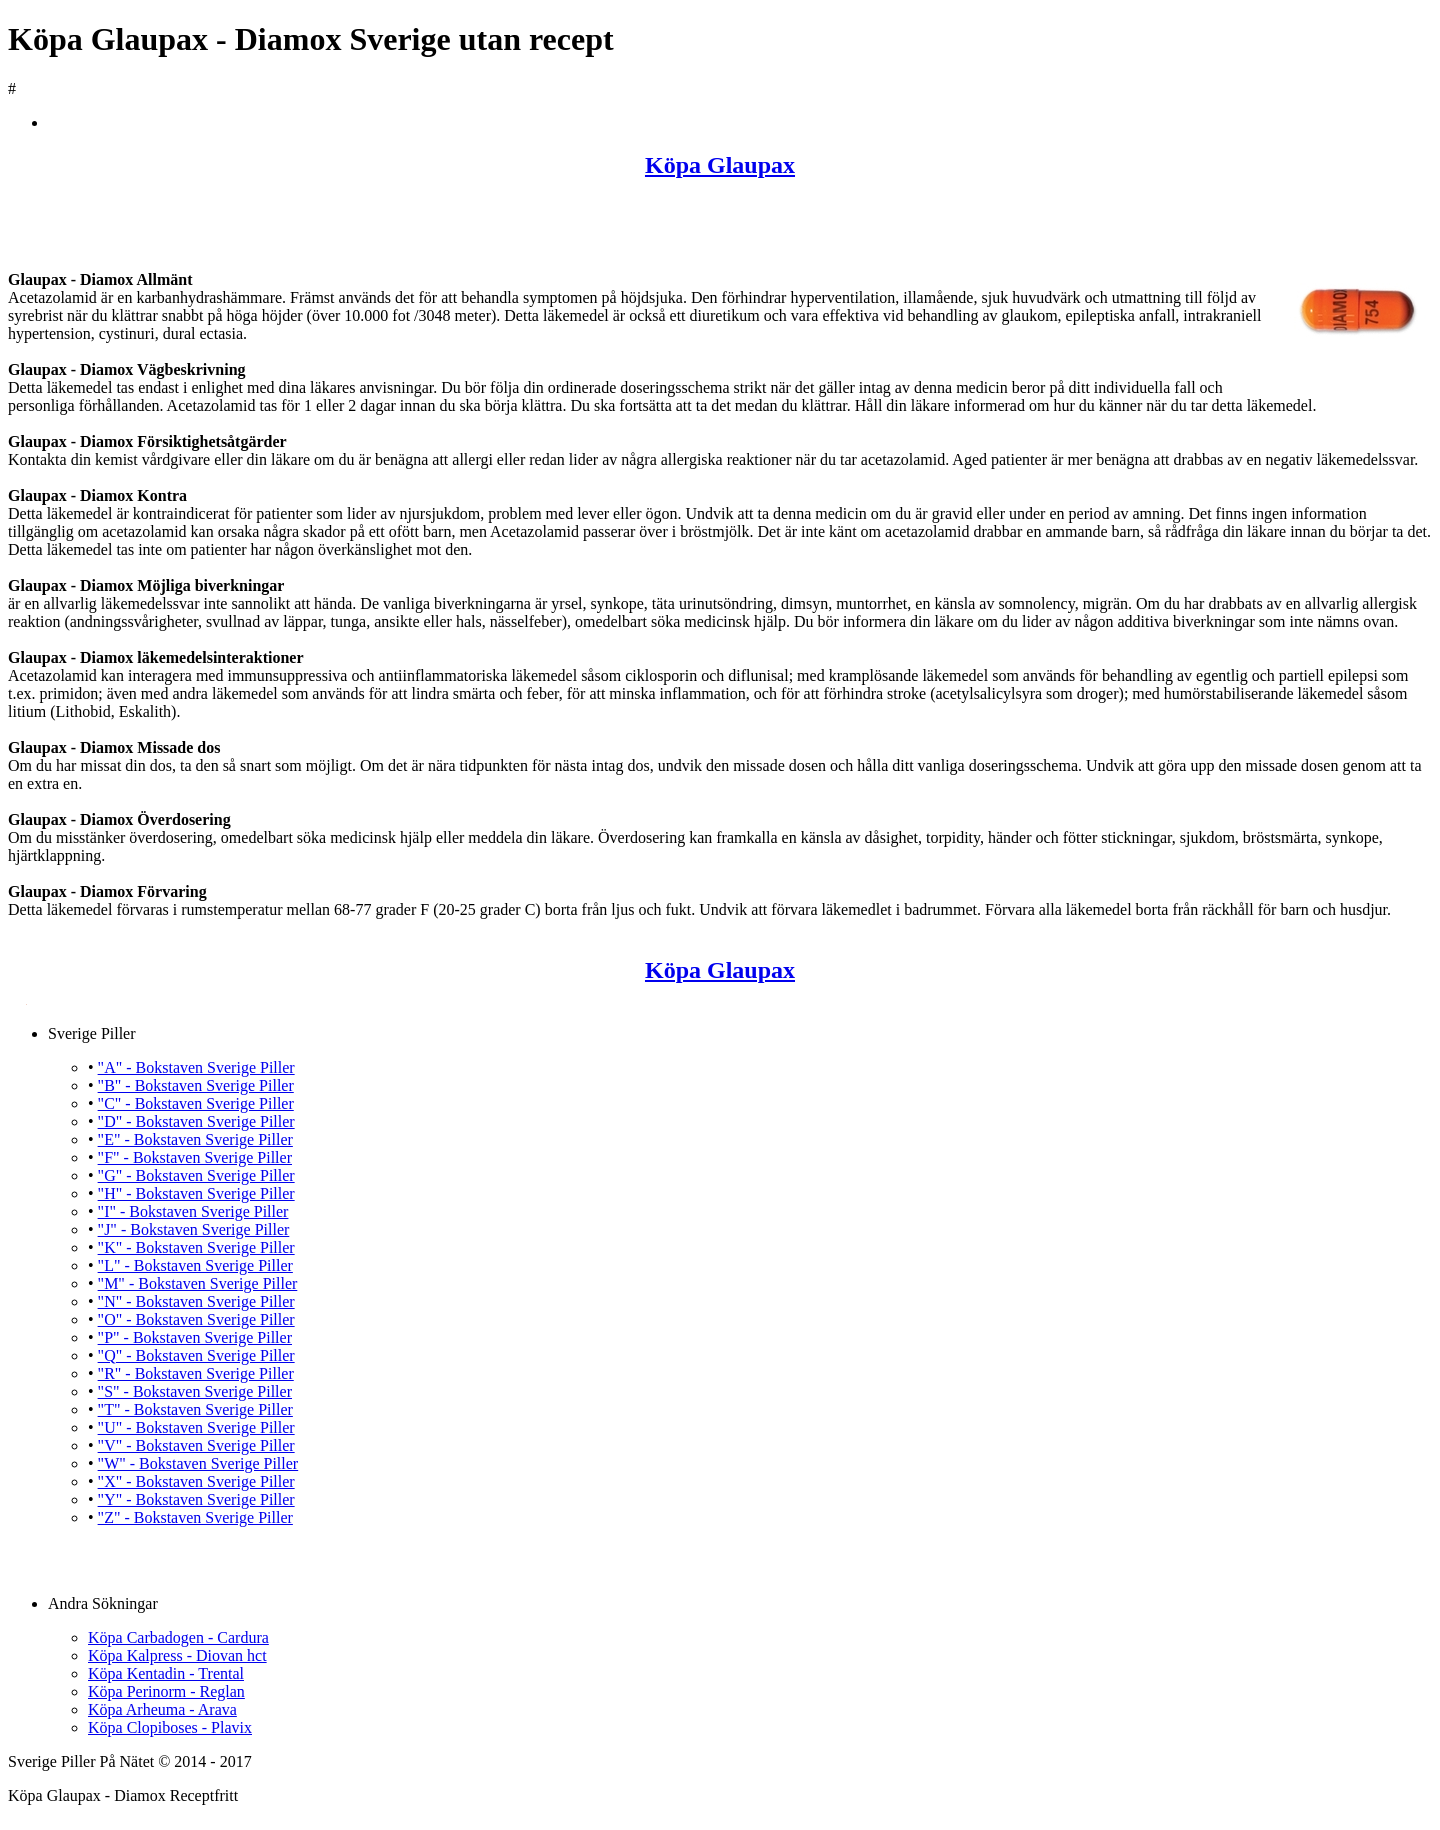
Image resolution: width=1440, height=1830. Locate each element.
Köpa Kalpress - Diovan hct (177, 1655)
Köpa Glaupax (720, 165)
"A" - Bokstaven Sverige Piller (196, 1067)
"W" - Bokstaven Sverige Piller (198, 1463)
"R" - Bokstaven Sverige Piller (196, 1373)
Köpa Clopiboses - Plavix (170, 1727)
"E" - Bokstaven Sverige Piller (195, 1139)
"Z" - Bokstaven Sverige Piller (195, 1517)
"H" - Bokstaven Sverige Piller (196, 1193)
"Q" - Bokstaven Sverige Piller (196, 1355)
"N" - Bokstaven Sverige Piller (196, 1301)
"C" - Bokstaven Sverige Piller (196, 1103)
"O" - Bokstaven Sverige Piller (196, 1319)
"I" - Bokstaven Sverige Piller (193, 1211)
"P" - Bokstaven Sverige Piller (195, 1337)
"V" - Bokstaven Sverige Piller (196, 1445)
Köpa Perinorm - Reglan (166, 1691)
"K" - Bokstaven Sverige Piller (196, 1247)
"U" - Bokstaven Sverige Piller (196, 1427)
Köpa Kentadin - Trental (166, 1673)
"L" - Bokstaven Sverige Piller (195, 1265)
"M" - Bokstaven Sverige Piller (198, 1283)
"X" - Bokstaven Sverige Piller (196, 1481)
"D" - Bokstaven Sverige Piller (196, 1121)
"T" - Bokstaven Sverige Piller (195, 1409)
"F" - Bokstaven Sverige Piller (195, 1157)
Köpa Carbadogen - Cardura (178, 1637)
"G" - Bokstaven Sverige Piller (196, 1175)
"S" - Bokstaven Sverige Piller (195, 1391)
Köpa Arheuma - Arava (162, 1709)
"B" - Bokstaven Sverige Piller (196, 1085)
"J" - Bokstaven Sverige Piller (194, 1229)
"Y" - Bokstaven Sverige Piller (196, 1499)
